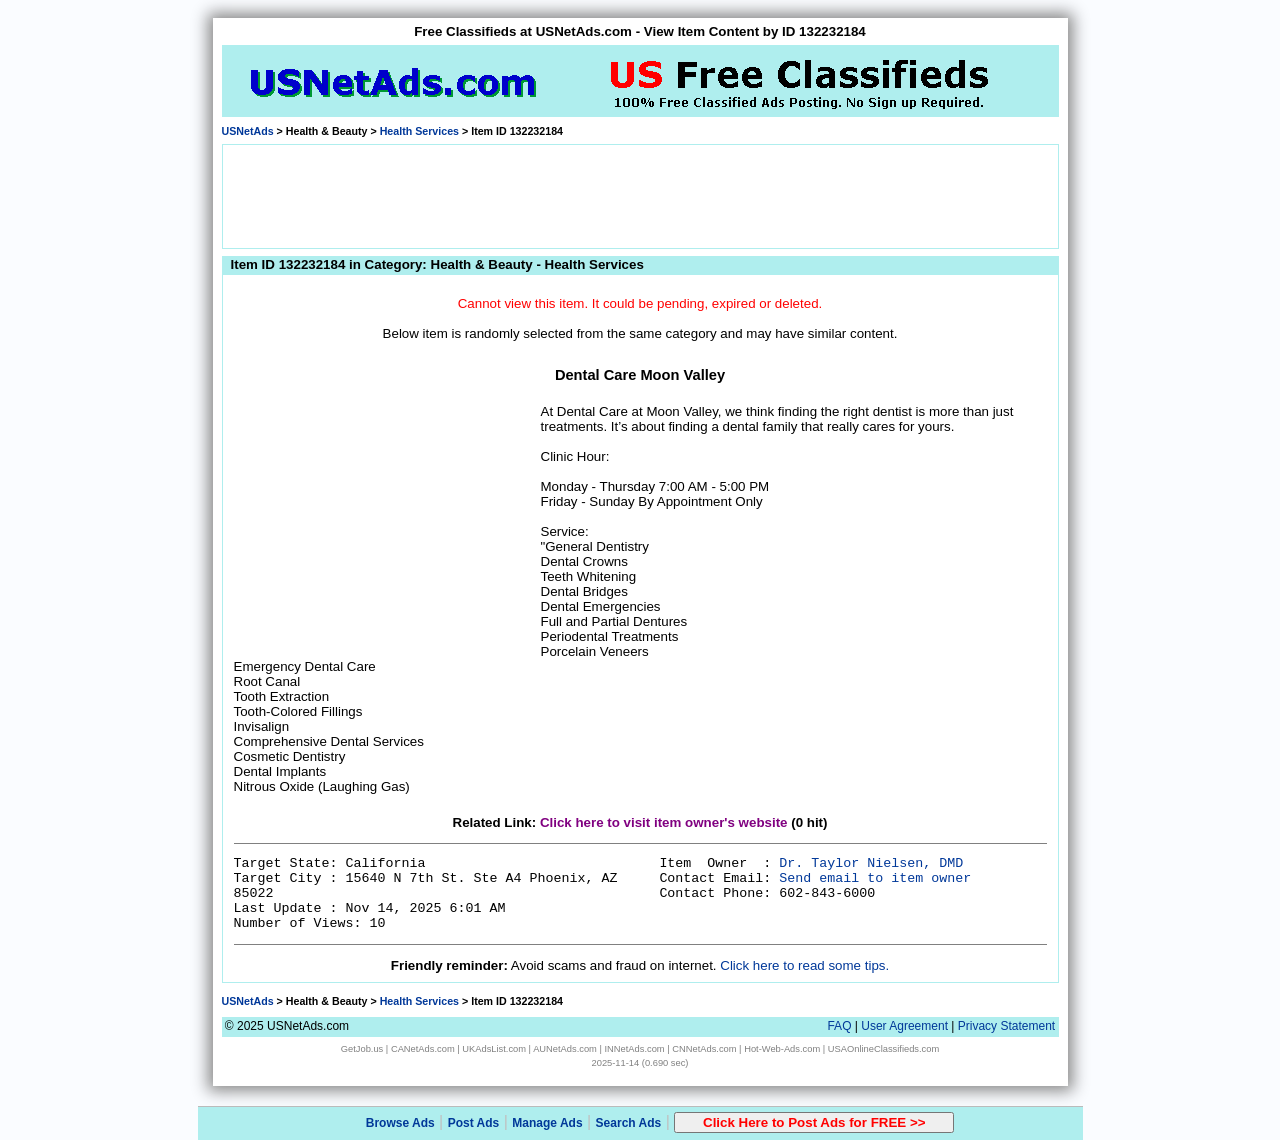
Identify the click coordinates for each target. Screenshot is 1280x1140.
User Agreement (904, 1026)
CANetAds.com (423, 1049)
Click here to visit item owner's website (664, 822)
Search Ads (629, 1123)
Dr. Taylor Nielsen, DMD (871, 863)
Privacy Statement (1006, 1026)
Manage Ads (547, 1123)
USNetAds (248, 131)
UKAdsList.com (494, 1049)
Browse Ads (400, 1123)
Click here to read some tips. (804, 965)
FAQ (839, 1026)
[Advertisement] (640, 195)
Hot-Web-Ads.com (782, 1049)
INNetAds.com (635, 1049)
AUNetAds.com (565, 1049)
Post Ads (474, 1123)
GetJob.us (362, 1049)
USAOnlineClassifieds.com (883, 1049)
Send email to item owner (875, 878)
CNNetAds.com (704, 1049)
